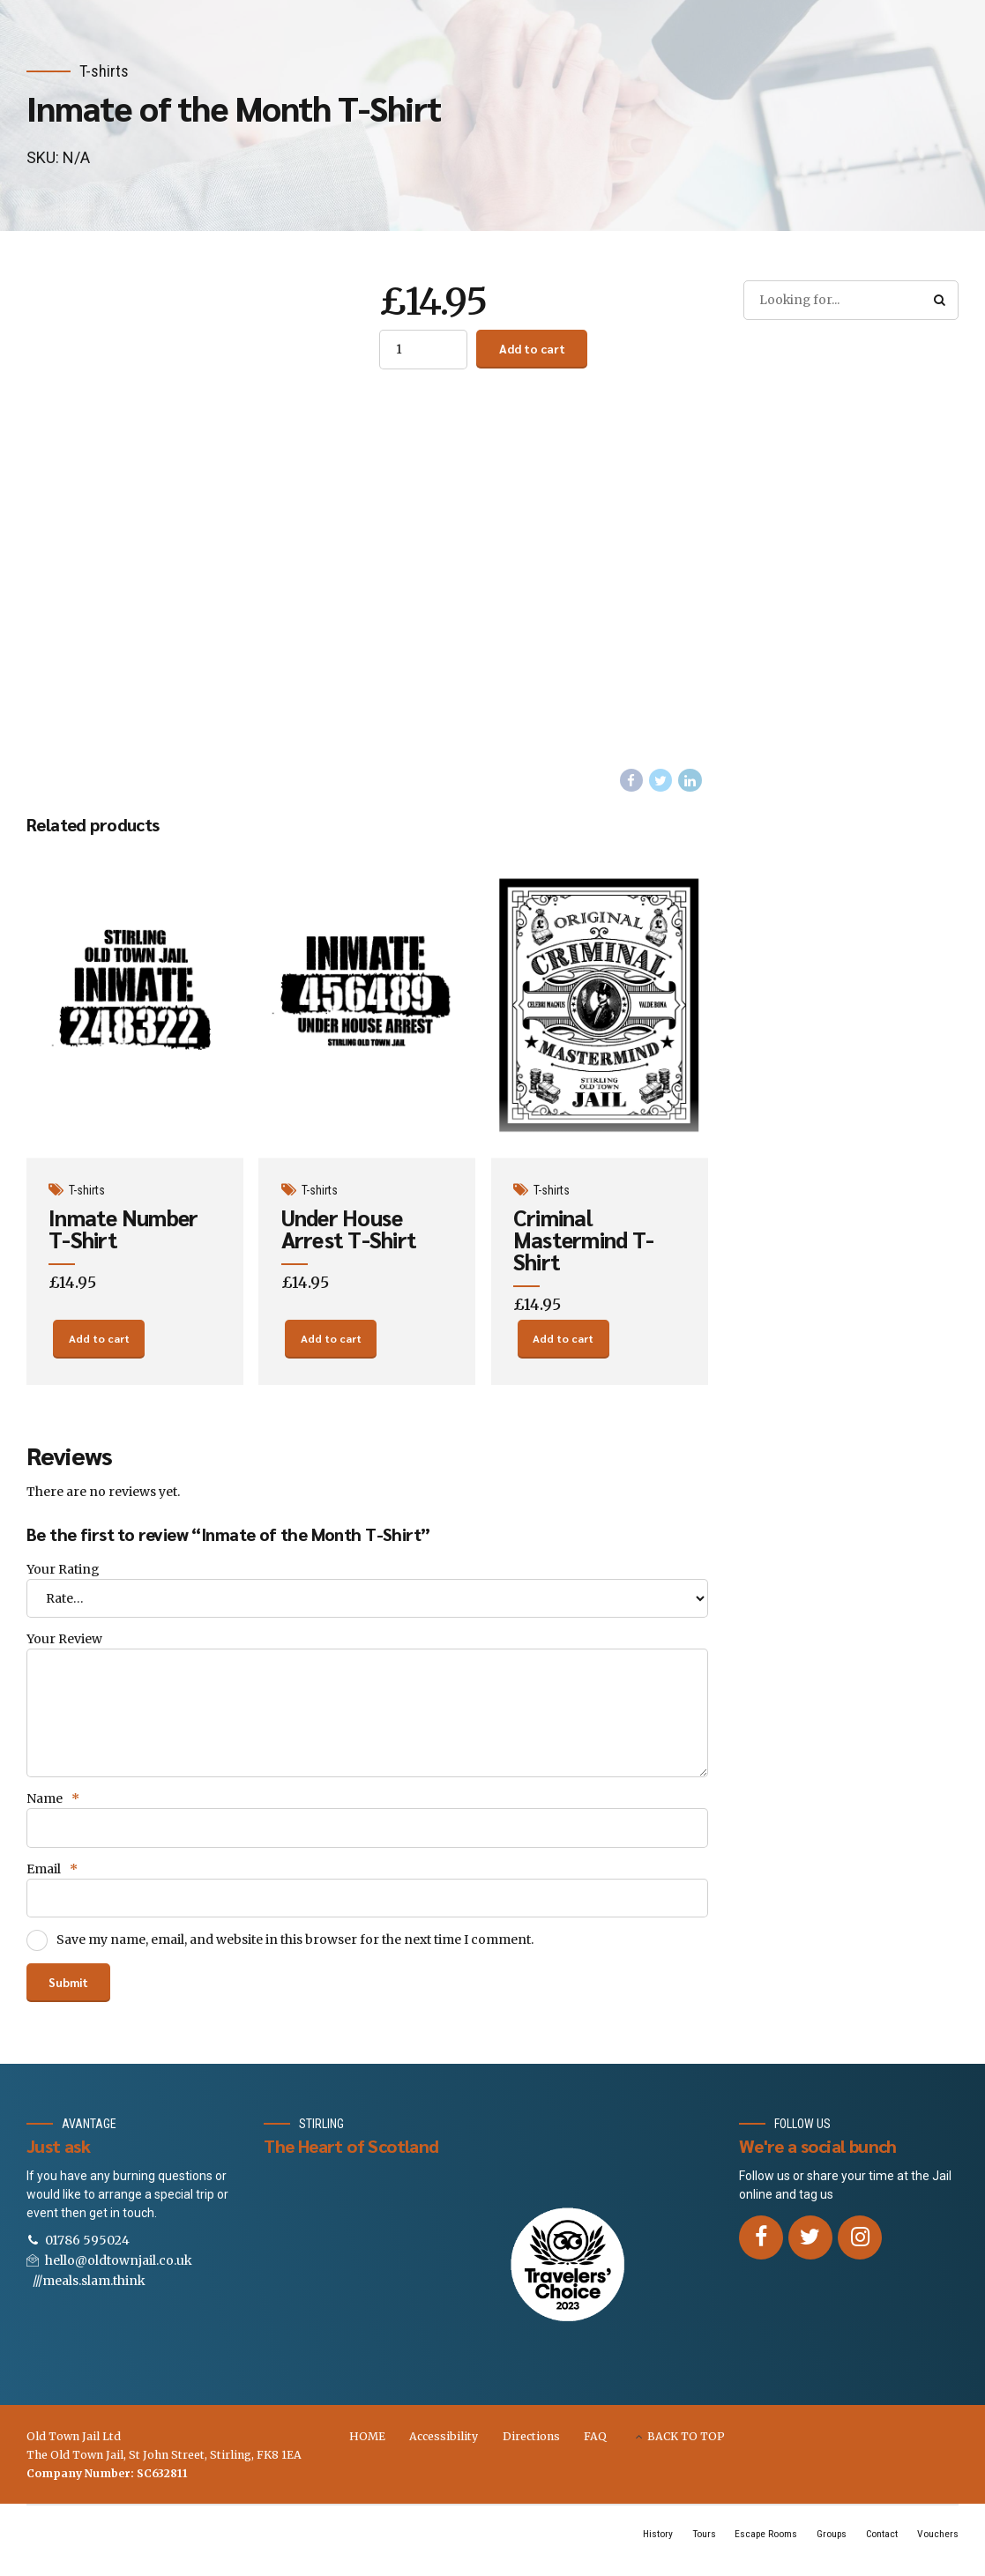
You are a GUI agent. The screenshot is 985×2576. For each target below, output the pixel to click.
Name (52, 1808)
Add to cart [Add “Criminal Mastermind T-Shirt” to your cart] (563, 1344)
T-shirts (104, 71)
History (644, 2547)
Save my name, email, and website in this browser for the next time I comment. (295, 1951)
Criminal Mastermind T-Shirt (584, 1240)
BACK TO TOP (686, 2449)
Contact (879, 2547)
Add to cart (534, 349)
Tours (692, 2547)
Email (52, 1879)
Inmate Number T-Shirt (123, 1229)
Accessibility (443, 2449)
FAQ (595, 2449)
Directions (531, 2449)
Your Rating (63, 1575)
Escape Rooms (757, 2547)
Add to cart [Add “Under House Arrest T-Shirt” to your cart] (331, 1344)
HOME (367, 2449)
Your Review (64, 1646)
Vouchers (937, 2547)
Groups (826, 2547)
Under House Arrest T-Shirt (350, 1229)
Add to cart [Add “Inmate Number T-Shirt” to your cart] (99, 1344)
